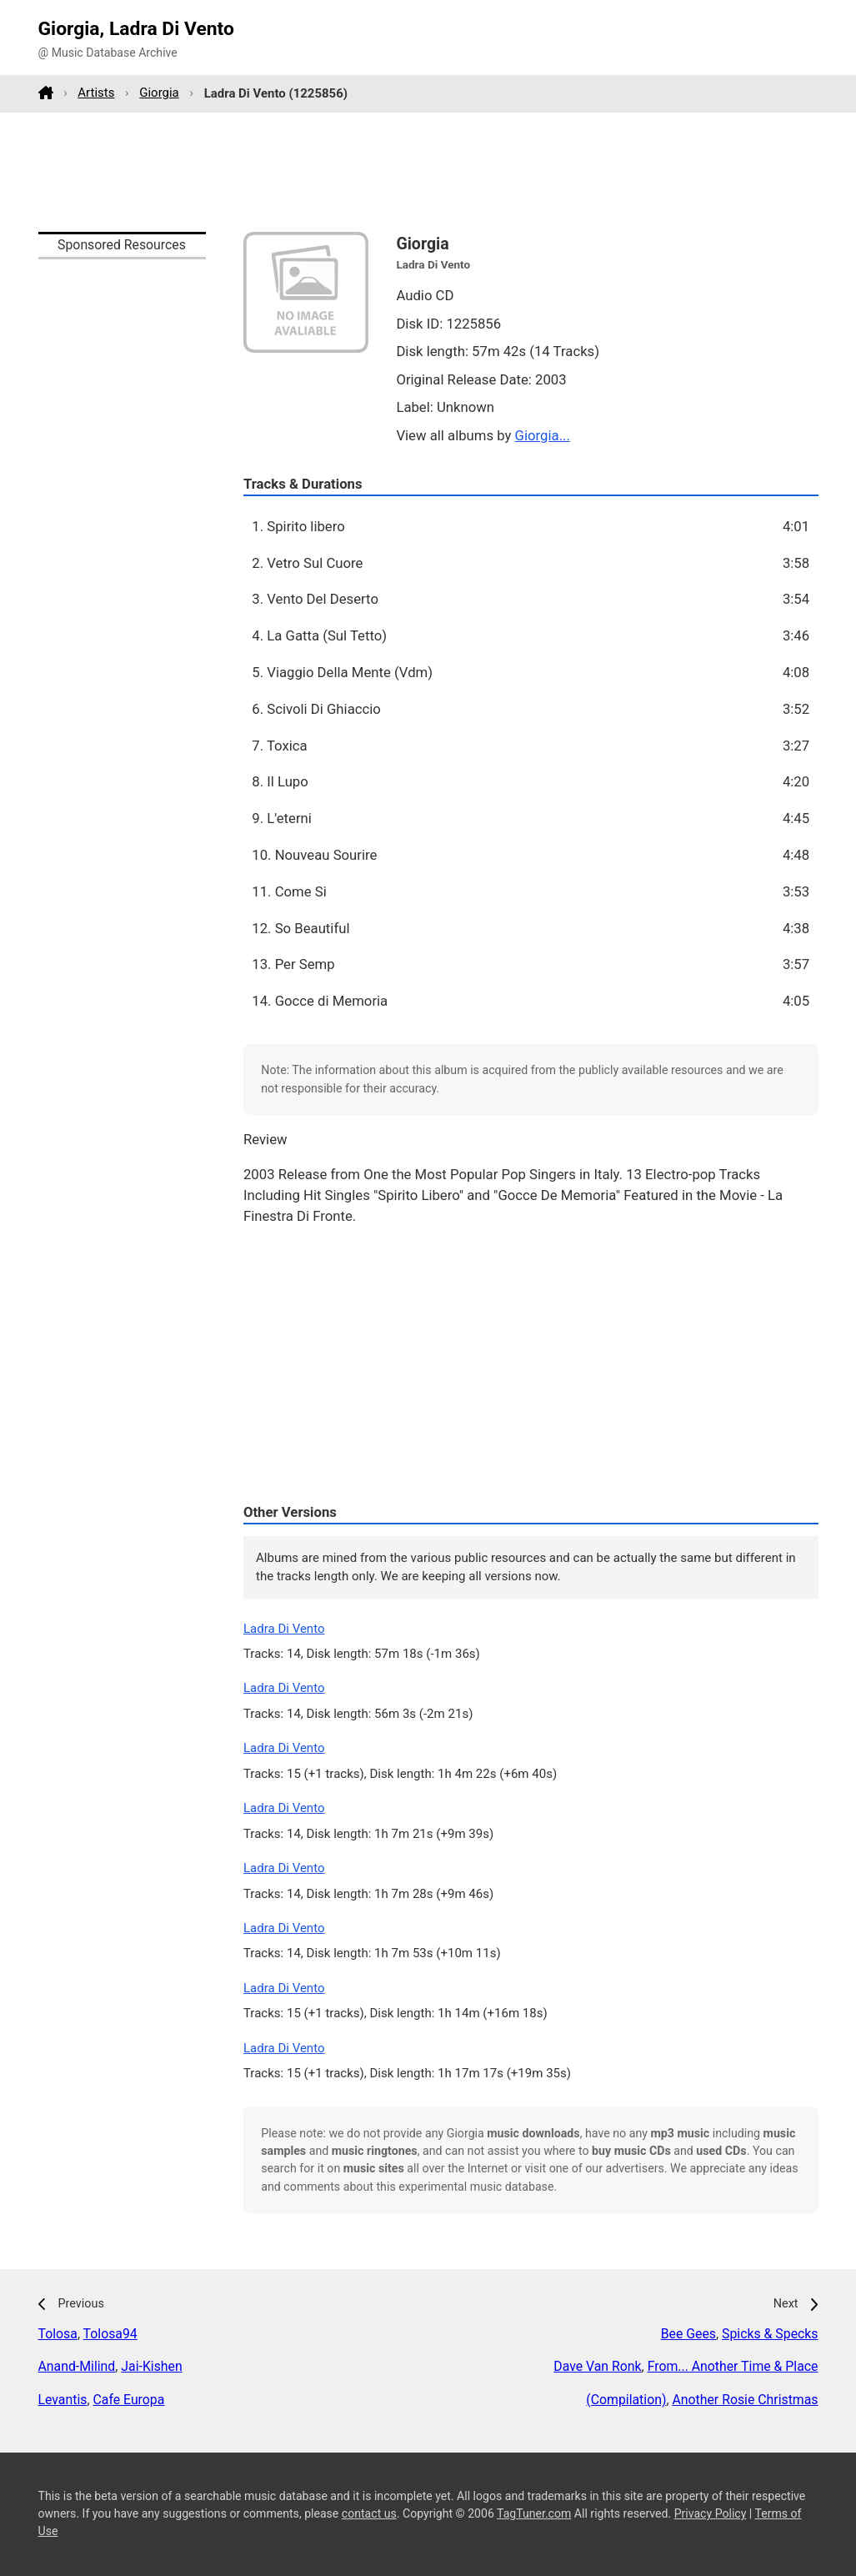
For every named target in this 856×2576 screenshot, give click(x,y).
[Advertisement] (428, 171)
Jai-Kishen (151, 2366)
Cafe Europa (128, 2400)
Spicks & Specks (770, 2334)
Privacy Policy (710, 2513)
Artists (96, 92)
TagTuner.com (534, 2513)
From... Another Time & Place (733, 2366)
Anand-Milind (77, 2366)
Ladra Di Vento (284, 1628)
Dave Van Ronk (597, 2366)
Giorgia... (542, 435)
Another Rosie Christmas (745, 2400)
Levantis (63, 2400)
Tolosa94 (110, 2334)
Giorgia (158, 92)
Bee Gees (688, 2334)
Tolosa (58, 2334)
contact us (369, 2513)
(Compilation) (626, 2400)
